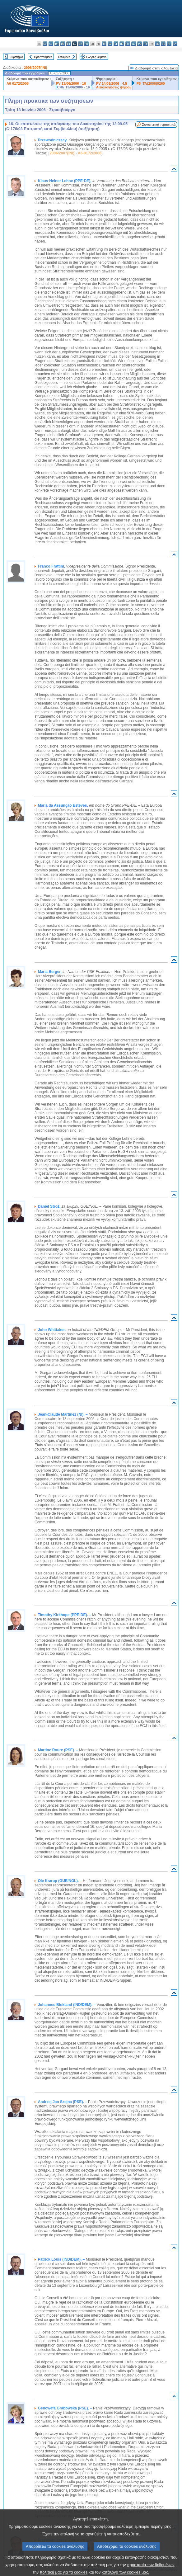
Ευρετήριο (16, 57)
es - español (45, 43)
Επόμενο (64, 57)
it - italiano (104, 43)
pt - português (145, 43)
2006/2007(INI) (35, 67)
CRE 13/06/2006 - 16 (73, 87)
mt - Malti (127, 43)
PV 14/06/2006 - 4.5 (111, 83)
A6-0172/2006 (18, 83)
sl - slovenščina (163, 43)
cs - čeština (51, 43)
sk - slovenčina (157, 43)
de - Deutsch (62, 43)
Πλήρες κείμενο (96, 57)
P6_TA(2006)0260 (150, 83)
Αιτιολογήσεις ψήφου (114, 87)
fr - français (86, 43)
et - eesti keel (68, 43)
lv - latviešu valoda (110, 43)
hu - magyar (121, 43)
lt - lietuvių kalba (116, 43)
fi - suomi (169, 43)
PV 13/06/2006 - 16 (71, 83)
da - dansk (56, 43)
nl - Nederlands (133, 43)
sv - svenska (175, 43)
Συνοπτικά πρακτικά (159, 124)
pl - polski (139, 43)
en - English (80, 43)
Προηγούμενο (43, 57)
